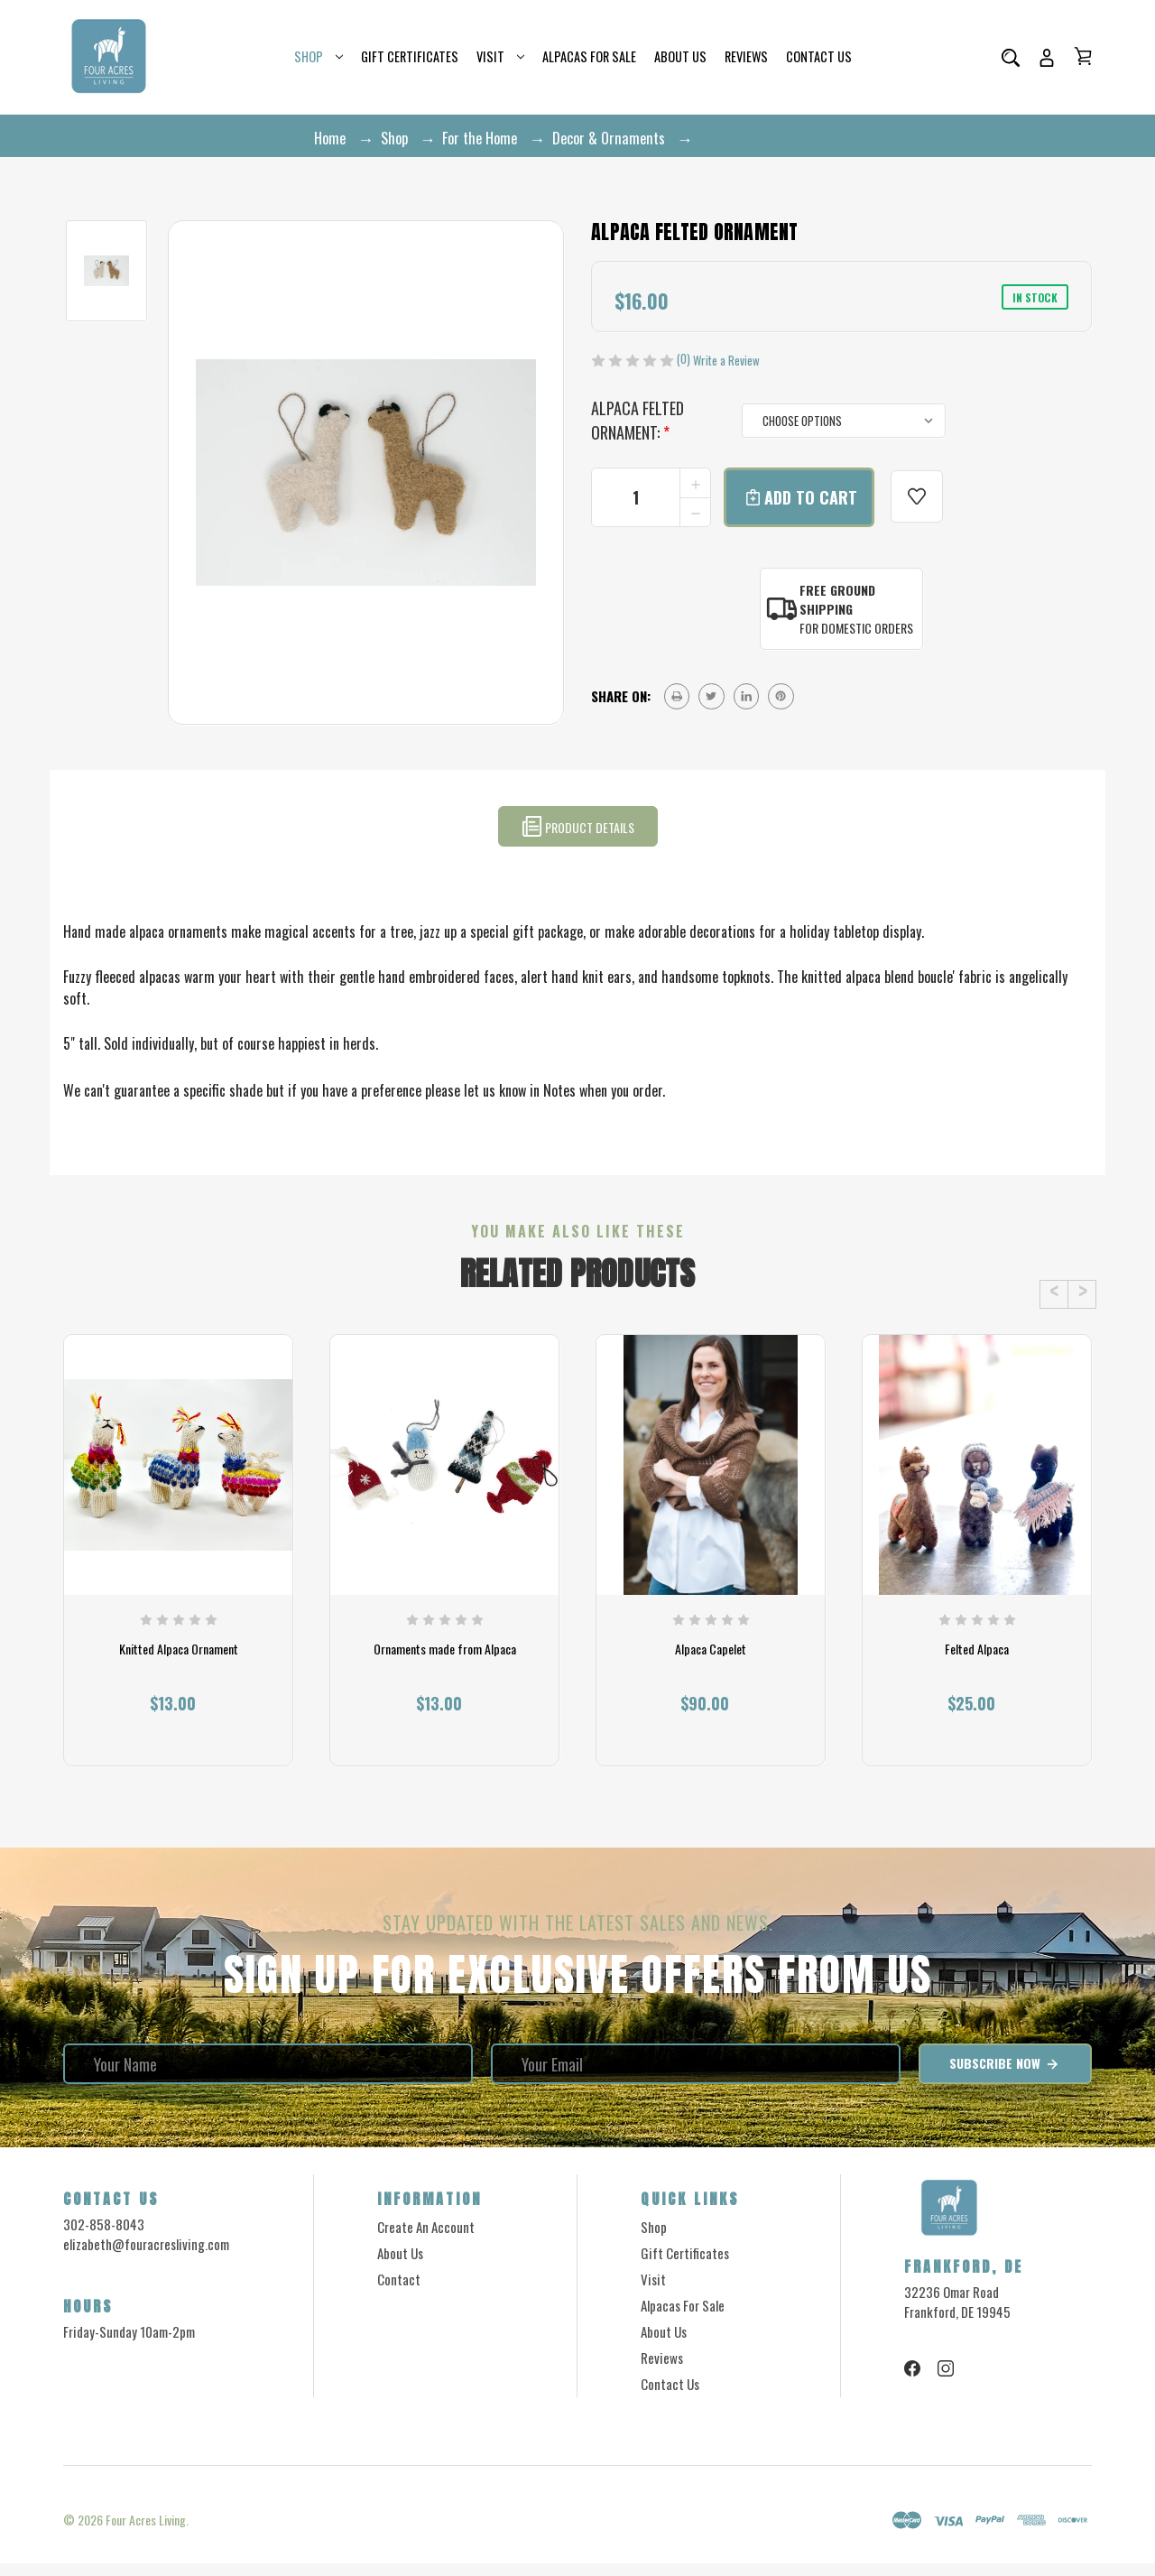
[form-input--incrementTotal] (651, 497)
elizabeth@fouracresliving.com (146, 2256)
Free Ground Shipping (837, 599)
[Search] (1011, 57)
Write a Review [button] (726, 360)
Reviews (746, 56)
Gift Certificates (409, 56)
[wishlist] (912, 497)
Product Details (578, 826)
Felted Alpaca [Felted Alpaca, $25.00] (977, 1667)
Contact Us (819, 56)
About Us (680, 56)
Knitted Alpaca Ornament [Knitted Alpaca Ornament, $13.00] (178, 1667)
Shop (318, 56)
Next (1081, 1294)
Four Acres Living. (147, 2532)
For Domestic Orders (856, 627)
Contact (398, 2292)
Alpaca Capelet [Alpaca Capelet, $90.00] (710, 1667)
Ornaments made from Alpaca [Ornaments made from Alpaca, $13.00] (445, 1667)
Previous (1054, 1294)
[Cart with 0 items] (1083, 56)
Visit (500, 56)
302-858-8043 (103, 2237)
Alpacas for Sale (589, 56)
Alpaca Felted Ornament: (637, 420)
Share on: (621, 696)
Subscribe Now (1004, 2076)
